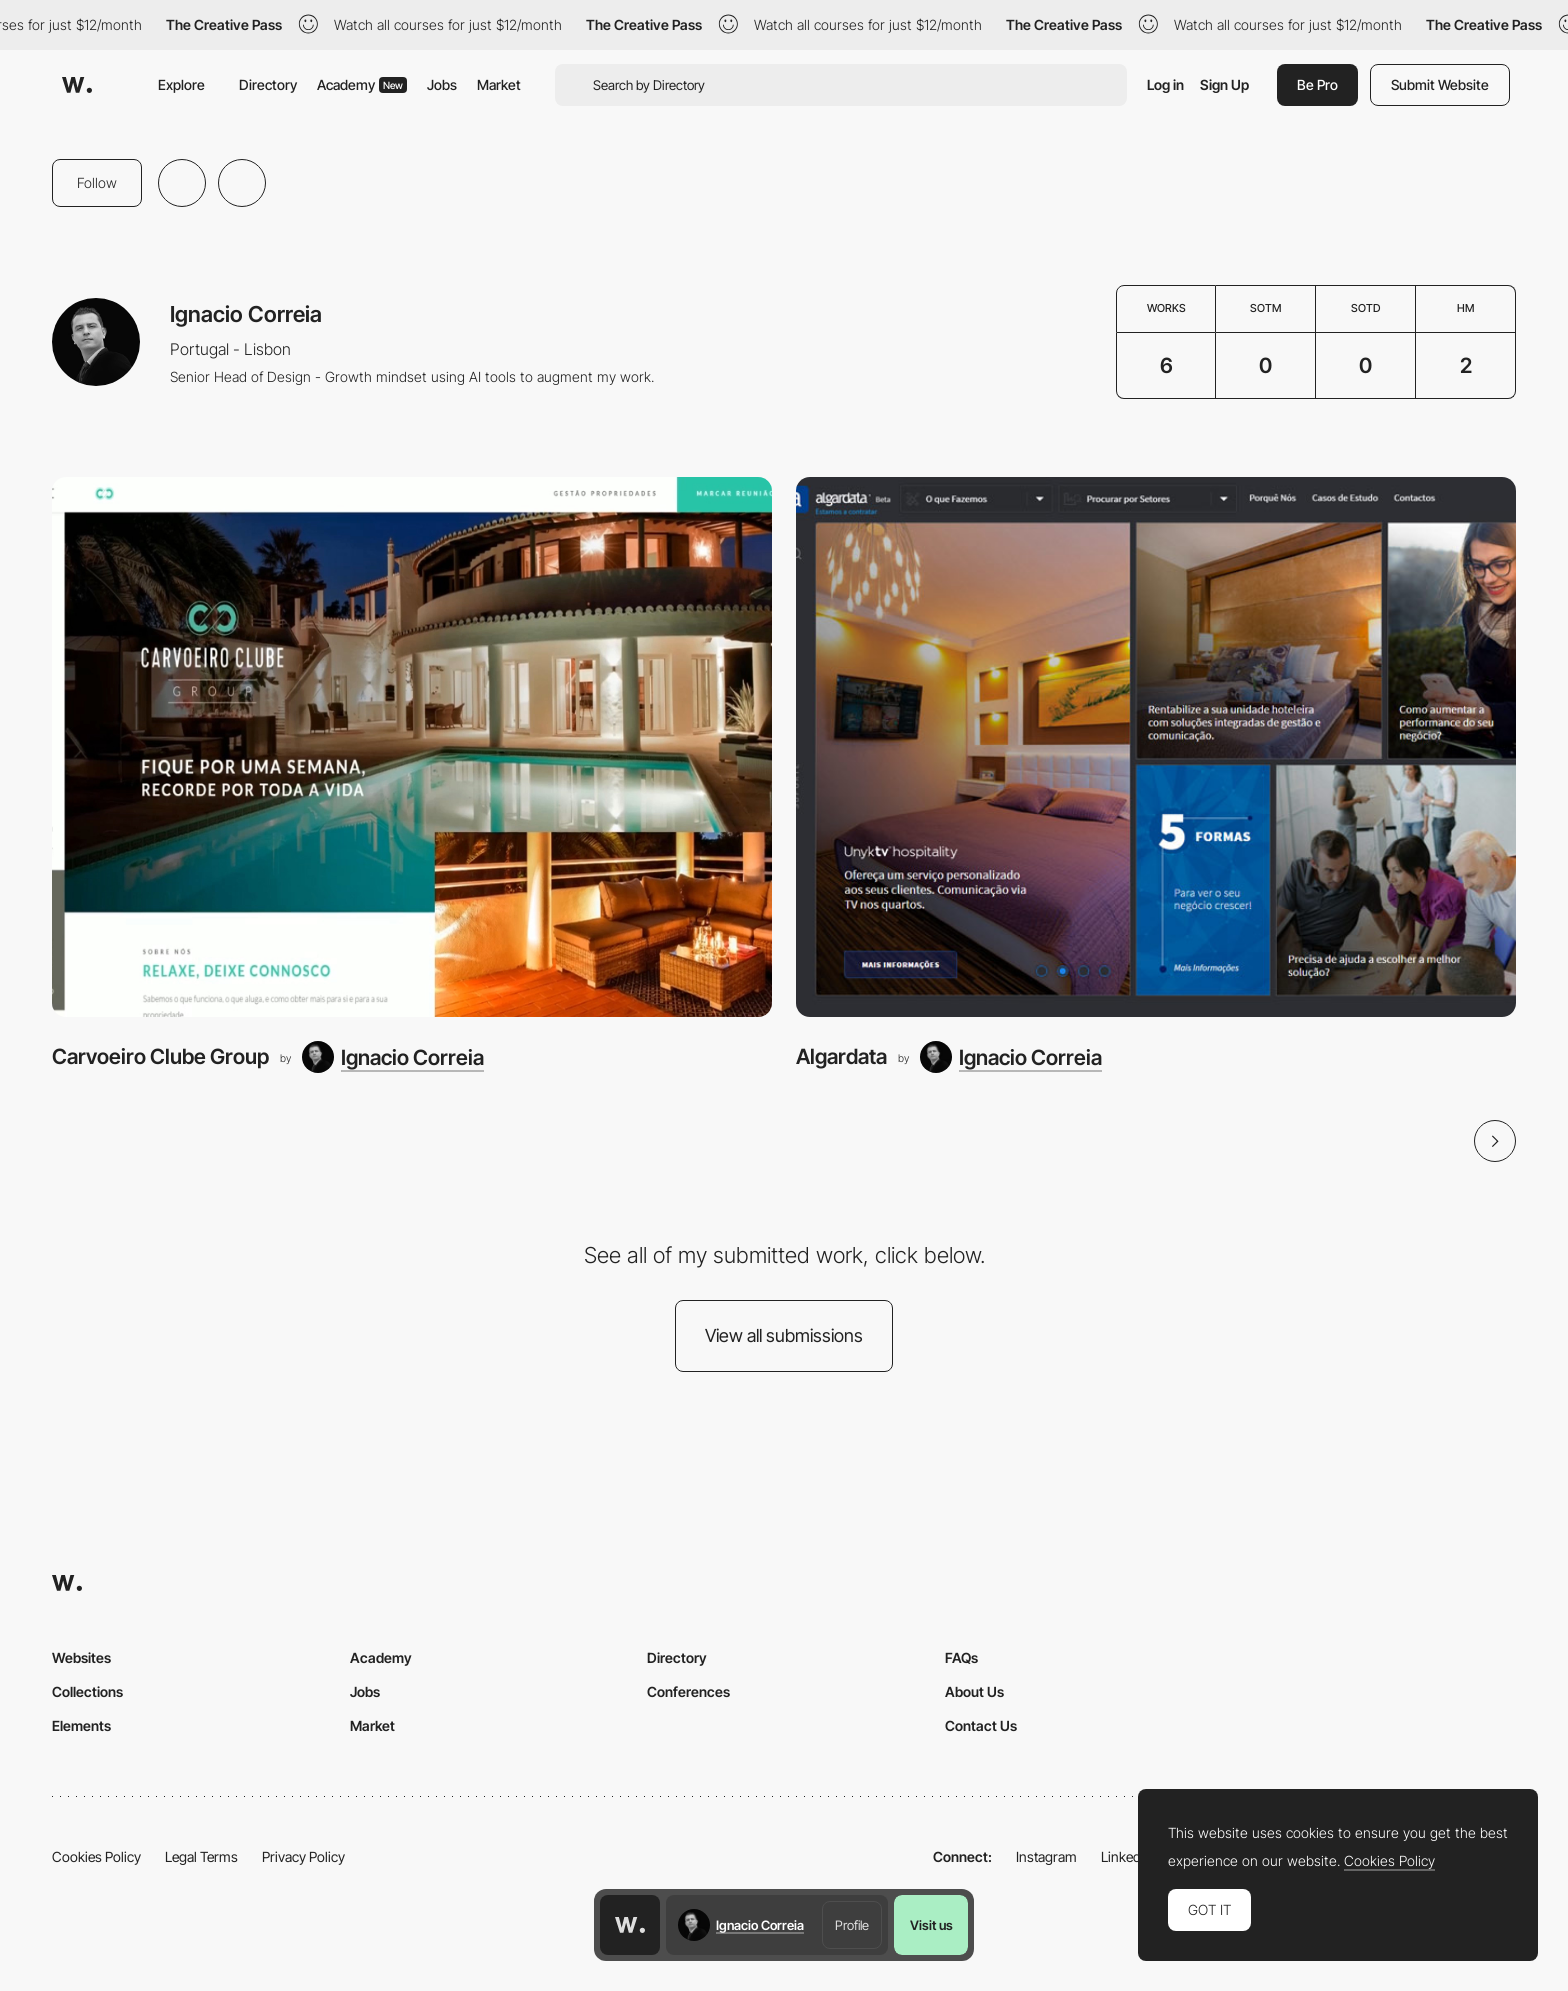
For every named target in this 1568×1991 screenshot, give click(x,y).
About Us (974, 1691)
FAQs (961, 1657)
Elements (81, 1725)
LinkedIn (1126, 1856)
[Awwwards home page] (630, 1925)
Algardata (841, 1056)
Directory (268, 84)
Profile (852, 1925)
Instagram (1046, 1856)
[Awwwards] (77, 85)
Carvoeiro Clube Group (160, 1056)
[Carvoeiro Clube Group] (412, 747)
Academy (362, 84)
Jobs (442, 84)
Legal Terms (201, 1856)
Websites (81, 1657)
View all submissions (784, 1335)
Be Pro (1317, 84)
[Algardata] (1156, 747)
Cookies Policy (96, 1856)
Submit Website (1440, 84)
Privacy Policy (303, 1856)
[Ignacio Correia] (393, 1057)
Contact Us (981, 1725)
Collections (87, 1691)
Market (499, 84)
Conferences (688, 1691)
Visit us (931, 1925)
